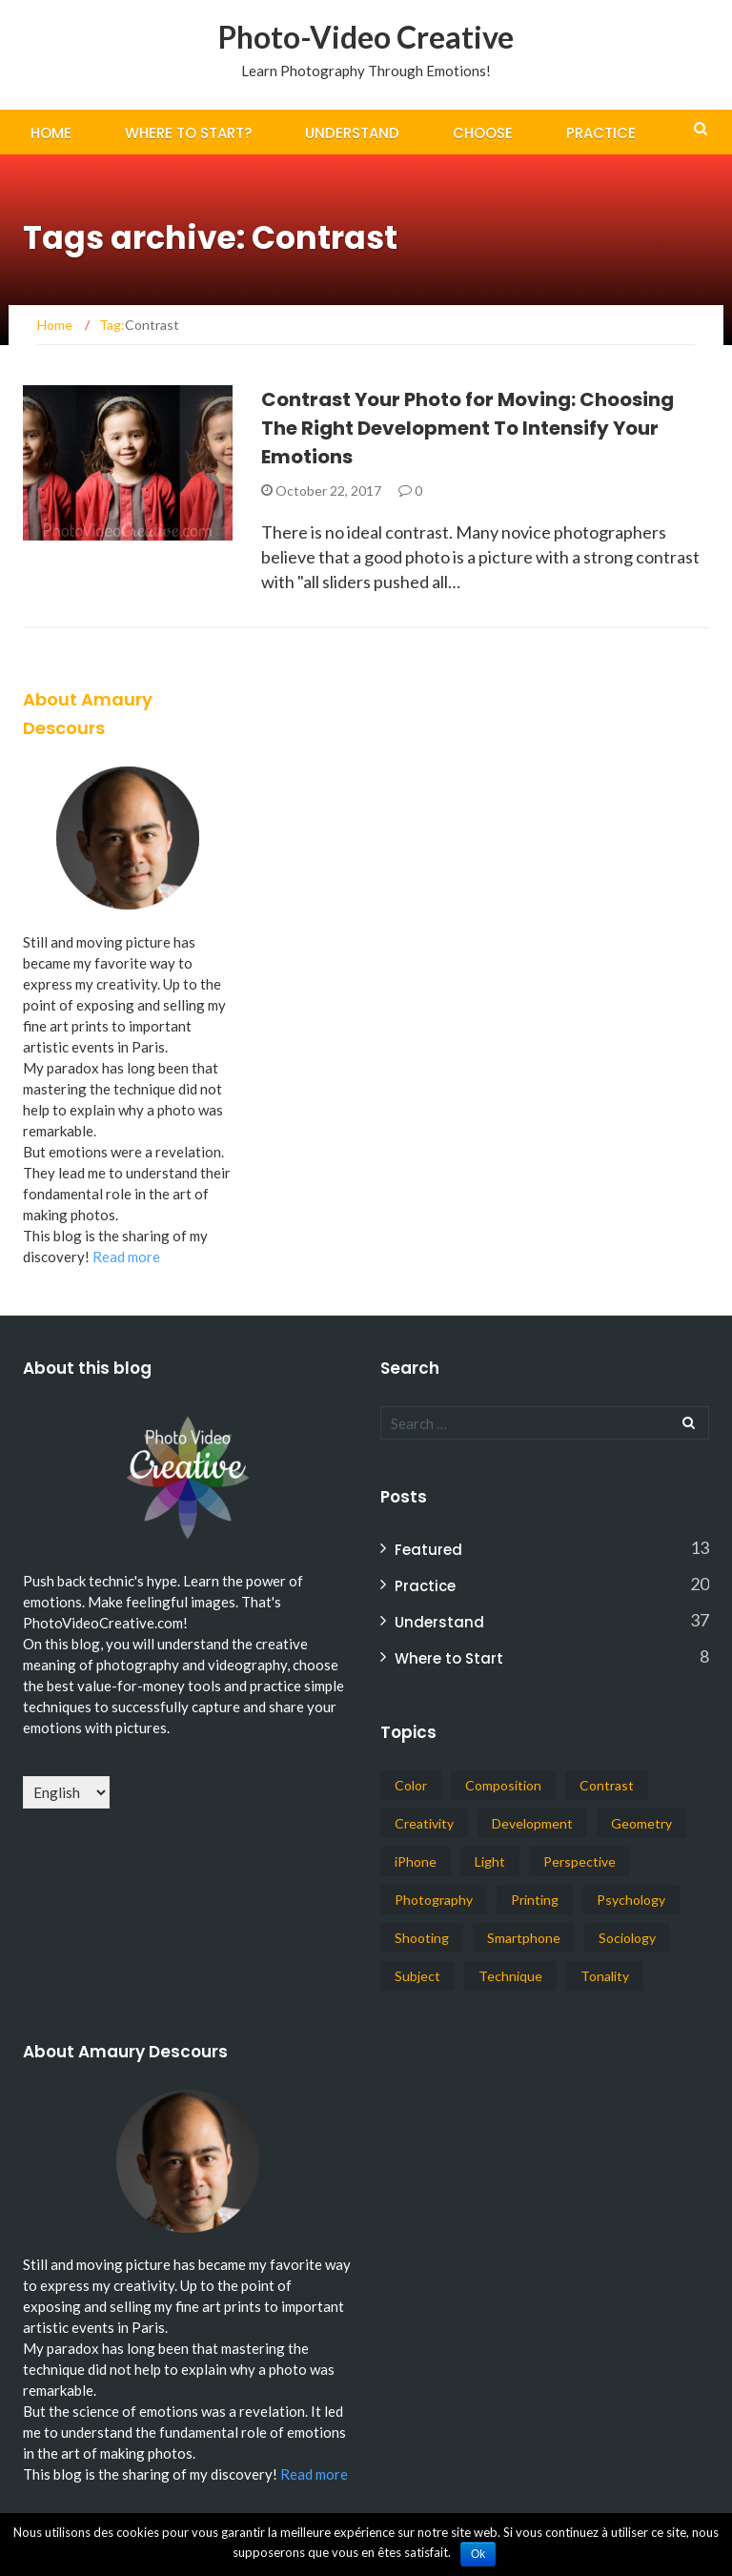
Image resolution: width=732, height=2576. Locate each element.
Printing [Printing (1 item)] (535, 1899)
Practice (601, 133)
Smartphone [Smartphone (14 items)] (523, 1938)
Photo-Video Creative (366, 36)
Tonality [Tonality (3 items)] (604, 1976)
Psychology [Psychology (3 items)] (631, 1899)
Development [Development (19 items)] (532, 1823)
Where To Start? (188, 133)
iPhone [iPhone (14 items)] (416, 1861)
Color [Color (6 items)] (411, 1785)
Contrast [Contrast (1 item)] (607, 1785)
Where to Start (449, 1658)
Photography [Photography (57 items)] (434, 1899)
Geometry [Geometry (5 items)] (641, 1823)
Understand (352, 133)
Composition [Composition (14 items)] (503, 1785)
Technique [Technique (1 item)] (510, 1976)
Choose (483, 133)
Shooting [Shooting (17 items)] (422, 1938)
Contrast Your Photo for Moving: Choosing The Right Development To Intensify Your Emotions (467, 428)
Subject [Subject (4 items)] (417, 1976)
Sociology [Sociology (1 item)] (627, 1938)
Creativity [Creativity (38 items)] (424, 1823)
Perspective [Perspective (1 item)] (579, 1861)
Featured (428, 1550)
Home (50, 133)
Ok (478, 2554)
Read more (126, 1256)
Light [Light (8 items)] (490, 1861)
